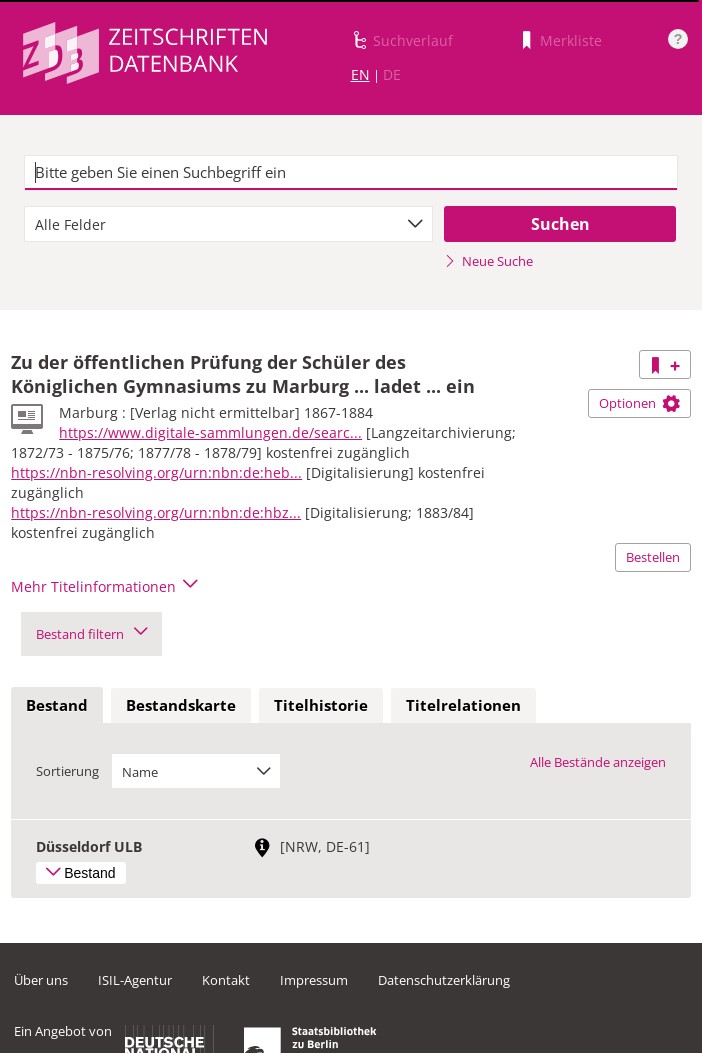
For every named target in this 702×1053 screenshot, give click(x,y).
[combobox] (228, 224)
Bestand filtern (91, 634)
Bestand (57, 705)
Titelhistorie (321, 705)
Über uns (41, 980)
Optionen (639, 403)
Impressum (314, 980)
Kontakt (226, 980)
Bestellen (653, 557)
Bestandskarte (181, 705)
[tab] (57, 706)
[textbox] (351, 173)
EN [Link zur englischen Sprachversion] (360, 74)
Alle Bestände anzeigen (598, 762)
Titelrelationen (463, 705)
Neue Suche (488, 261)
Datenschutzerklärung (444, 980)
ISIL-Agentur (135, 980)
